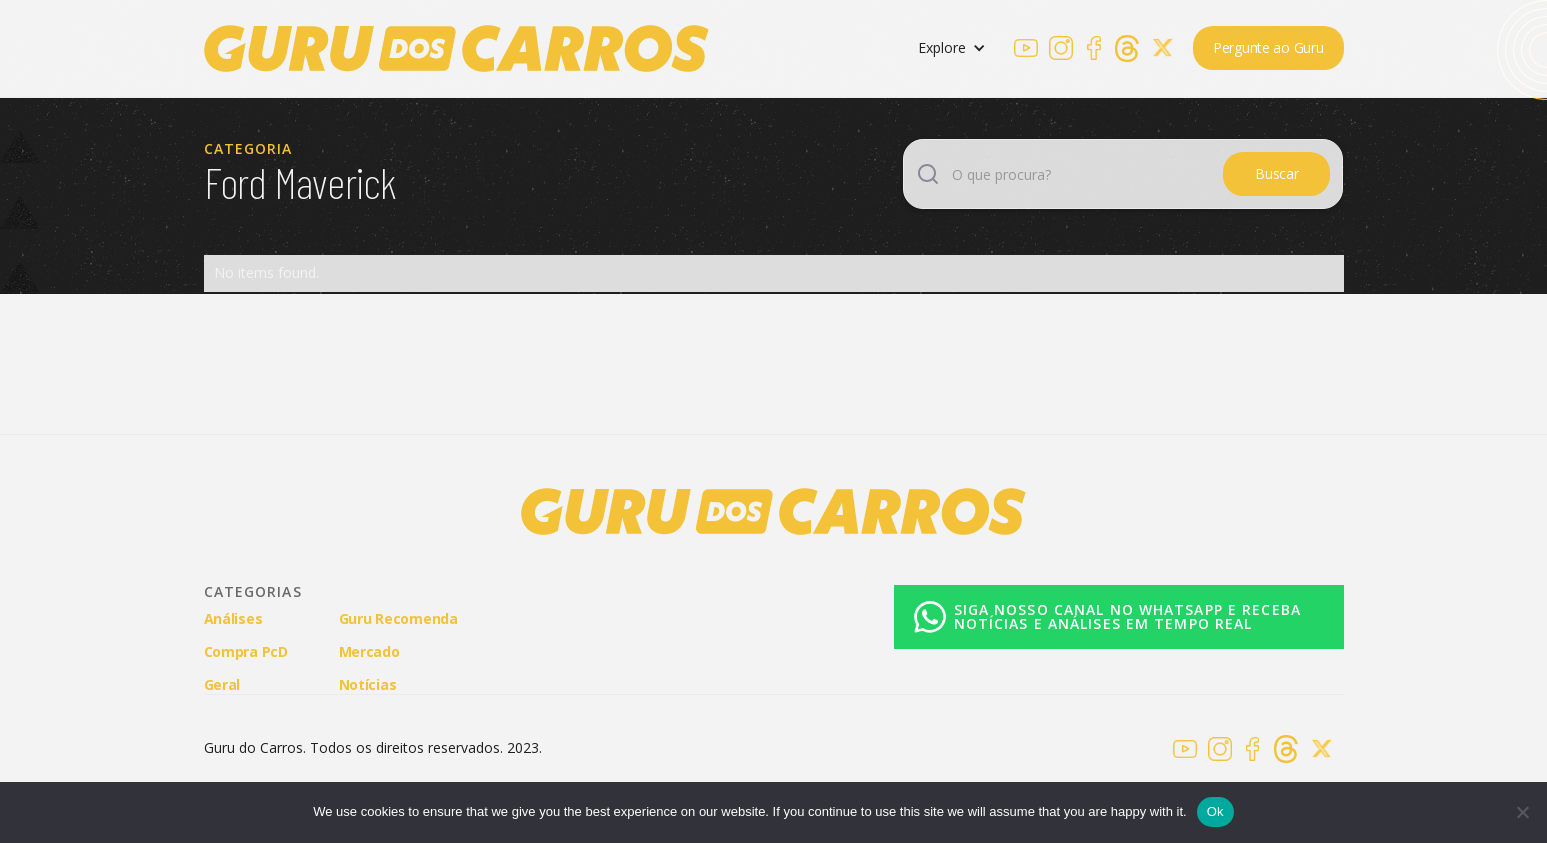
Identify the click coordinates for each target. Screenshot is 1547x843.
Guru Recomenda (398, 618)
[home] (456, 48)
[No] (1522, 812)
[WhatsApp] (1109, 617)
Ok (1215, 811)
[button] (952, 48)
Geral (222, 684)
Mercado (369, 651)
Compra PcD (246, 651)
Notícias (368, 684)
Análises (233, 618)
